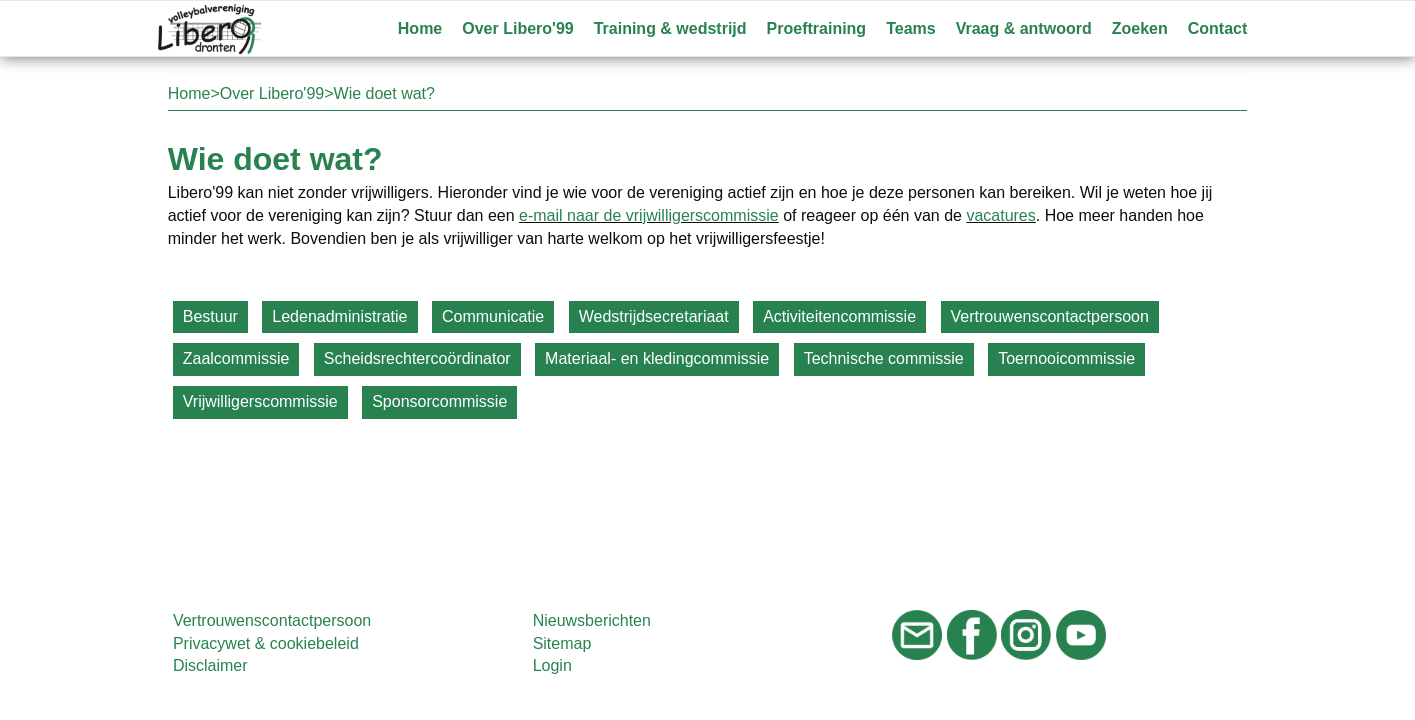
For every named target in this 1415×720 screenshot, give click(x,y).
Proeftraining (817, 28)
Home (420, 28)
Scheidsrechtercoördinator (417, 358)
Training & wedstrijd (670, 28)
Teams (911, 28)
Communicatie (493, 316)
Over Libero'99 (517, 28)
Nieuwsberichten (592, 620)
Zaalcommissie (236, 358)
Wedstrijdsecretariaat (654, 316)
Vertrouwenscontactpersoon (1050, 316)
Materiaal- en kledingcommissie (657, 358)
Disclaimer (210, 665)
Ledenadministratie (339, 316)
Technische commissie (884, 358)
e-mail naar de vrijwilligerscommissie (649, 215)
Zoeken (1140, 28)
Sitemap (562, 643)
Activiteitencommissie (839, 316)
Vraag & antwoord (1024, 28)
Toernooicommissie (1066, 358)
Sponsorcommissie (439, 401)
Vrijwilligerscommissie (260, 401)
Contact (1218, 28)
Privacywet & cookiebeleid (266, 643)
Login (552, 665)
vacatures (1000, 215)
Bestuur (210, 316)
